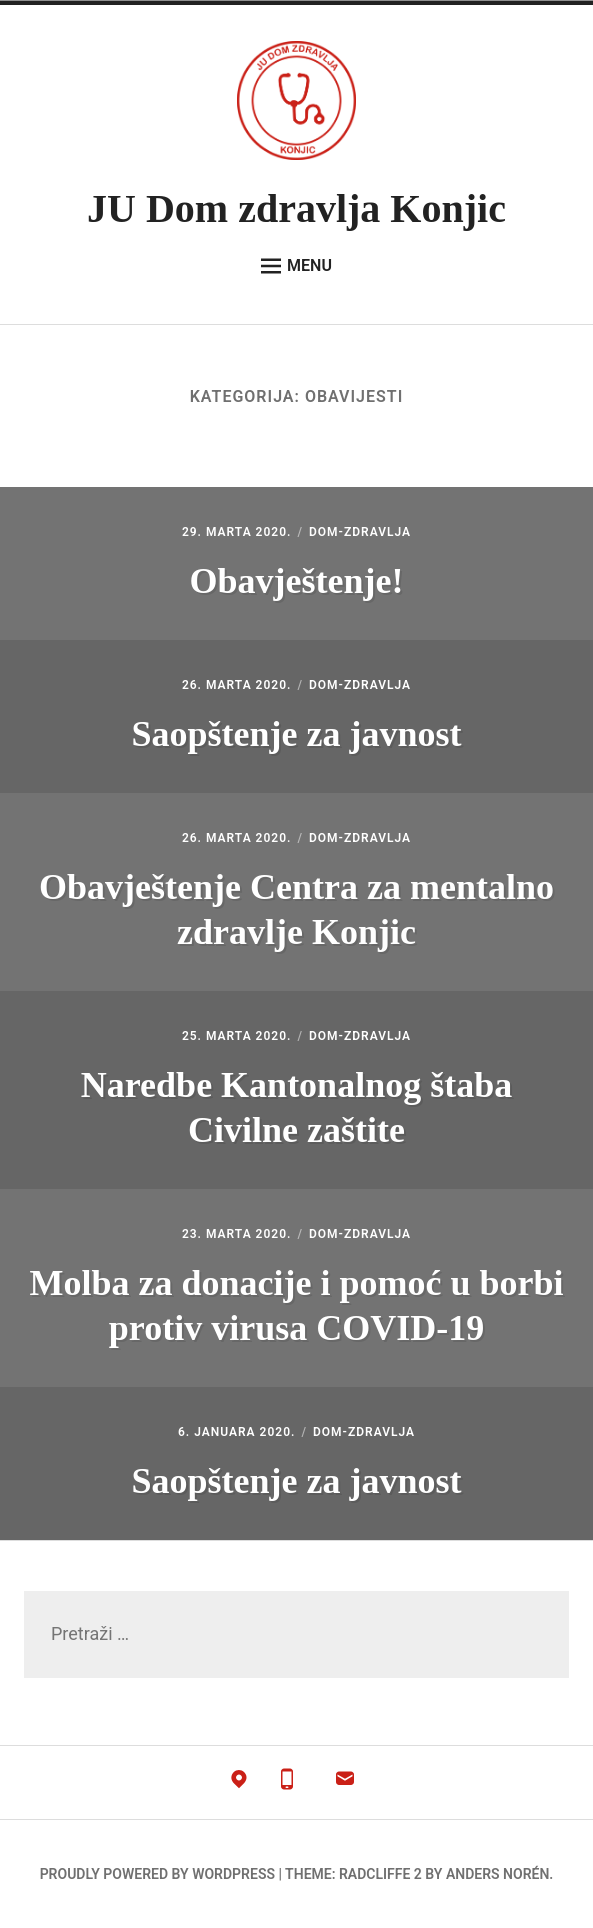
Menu (296, 266)
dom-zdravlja (360, 532)
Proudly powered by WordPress (157, 1874)
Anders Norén (497, 1874)
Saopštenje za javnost (296, 734)
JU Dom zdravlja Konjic (296, 208)
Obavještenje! (297, 581)
